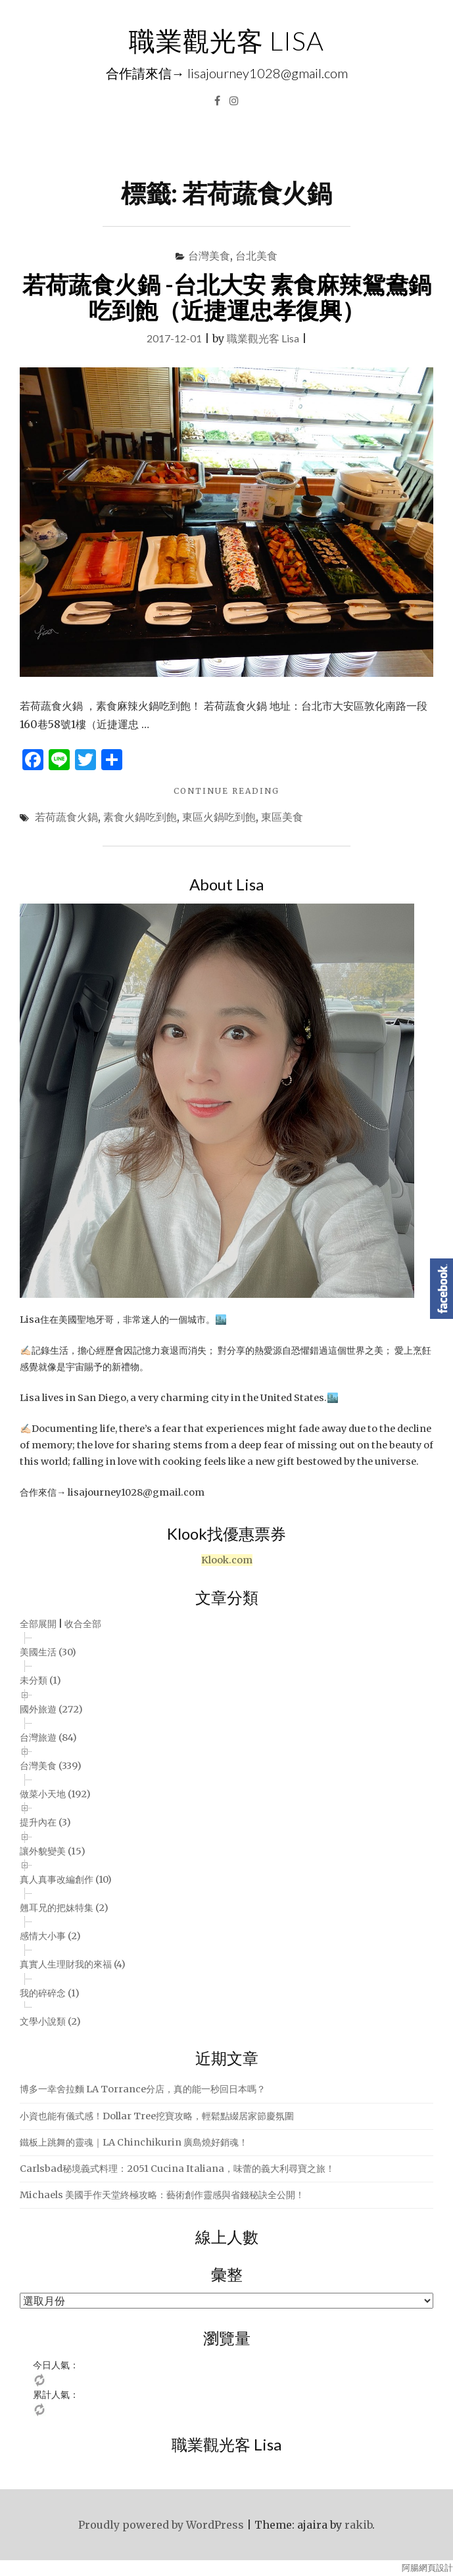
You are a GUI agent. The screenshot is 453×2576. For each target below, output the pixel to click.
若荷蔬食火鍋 (66, 816)
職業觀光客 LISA (226, 41)
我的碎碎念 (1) (50, 1993)
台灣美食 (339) (51, 1766)
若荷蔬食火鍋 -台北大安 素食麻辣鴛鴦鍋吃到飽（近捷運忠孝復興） (226, 296)
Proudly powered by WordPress (161, 2524)
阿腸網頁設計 (427, 2567)
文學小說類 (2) (50, 2021)
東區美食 (282, 816)
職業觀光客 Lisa (263, 338)
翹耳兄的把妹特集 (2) (64, 1908)
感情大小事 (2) (50, 1936)
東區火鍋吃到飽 (219, 816)
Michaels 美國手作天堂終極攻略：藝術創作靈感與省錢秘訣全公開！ (162, 2195)
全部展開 (38, 1624)
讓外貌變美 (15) (52, 1851)
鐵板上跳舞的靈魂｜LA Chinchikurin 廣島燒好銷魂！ (134, 2142)
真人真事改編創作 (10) (66, 1879)
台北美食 (256, 255)
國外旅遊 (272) (51, 1709)
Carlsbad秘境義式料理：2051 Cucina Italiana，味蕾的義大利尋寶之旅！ (177, 2168)
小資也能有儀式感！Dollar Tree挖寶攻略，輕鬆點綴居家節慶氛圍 (157, 2116)
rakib (358, 2524)
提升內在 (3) (45, 1822)
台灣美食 (209, 255)
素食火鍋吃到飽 (140, 816)
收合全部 (82, 1624)
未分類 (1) (40, 1680)
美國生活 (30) (48, 1652)
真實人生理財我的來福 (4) (73, 1964)
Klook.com (226, 1560)
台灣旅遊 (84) (48, 1737)
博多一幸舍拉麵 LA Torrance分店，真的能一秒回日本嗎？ (143, 2089)
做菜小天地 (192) (55, 1794)
